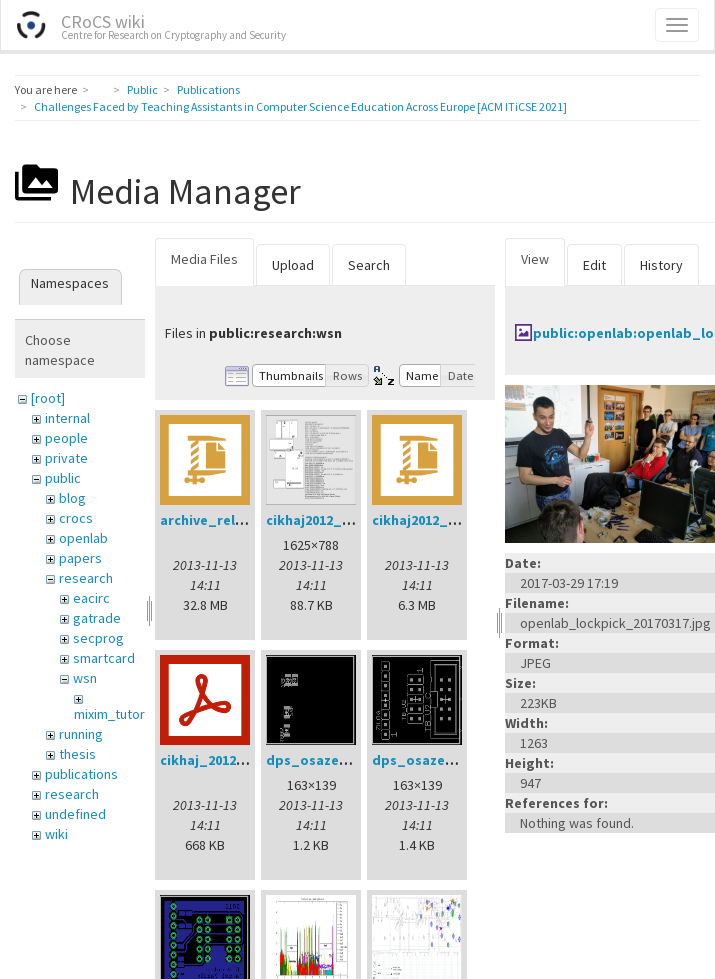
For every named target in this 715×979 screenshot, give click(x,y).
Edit (594, 265)
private (66, 458)
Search (369, 265)
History (661, 265)
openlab (83, 538)
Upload (293, 265)
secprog (98, 638)
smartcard (104, 658)
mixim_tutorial (116, 714)
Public (142, 89)
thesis (77, 754)
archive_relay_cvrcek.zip (243, 520)
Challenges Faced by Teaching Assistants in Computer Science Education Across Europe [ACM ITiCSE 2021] (300, 106)
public (63, 478)
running (81, 734)
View (535, 259)
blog (72, 498)
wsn (85, 678)
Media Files (204, 259)
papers (80, 558)
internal (67, 418)
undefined (75, 814)
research (86, 578)
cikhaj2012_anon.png (335, 520)
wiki (56, 834)
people (66, 438)
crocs (76, 518)
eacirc (91, 598)
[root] (48, 398)
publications (81, 774)
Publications (208, 89)
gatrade (97, 618)
